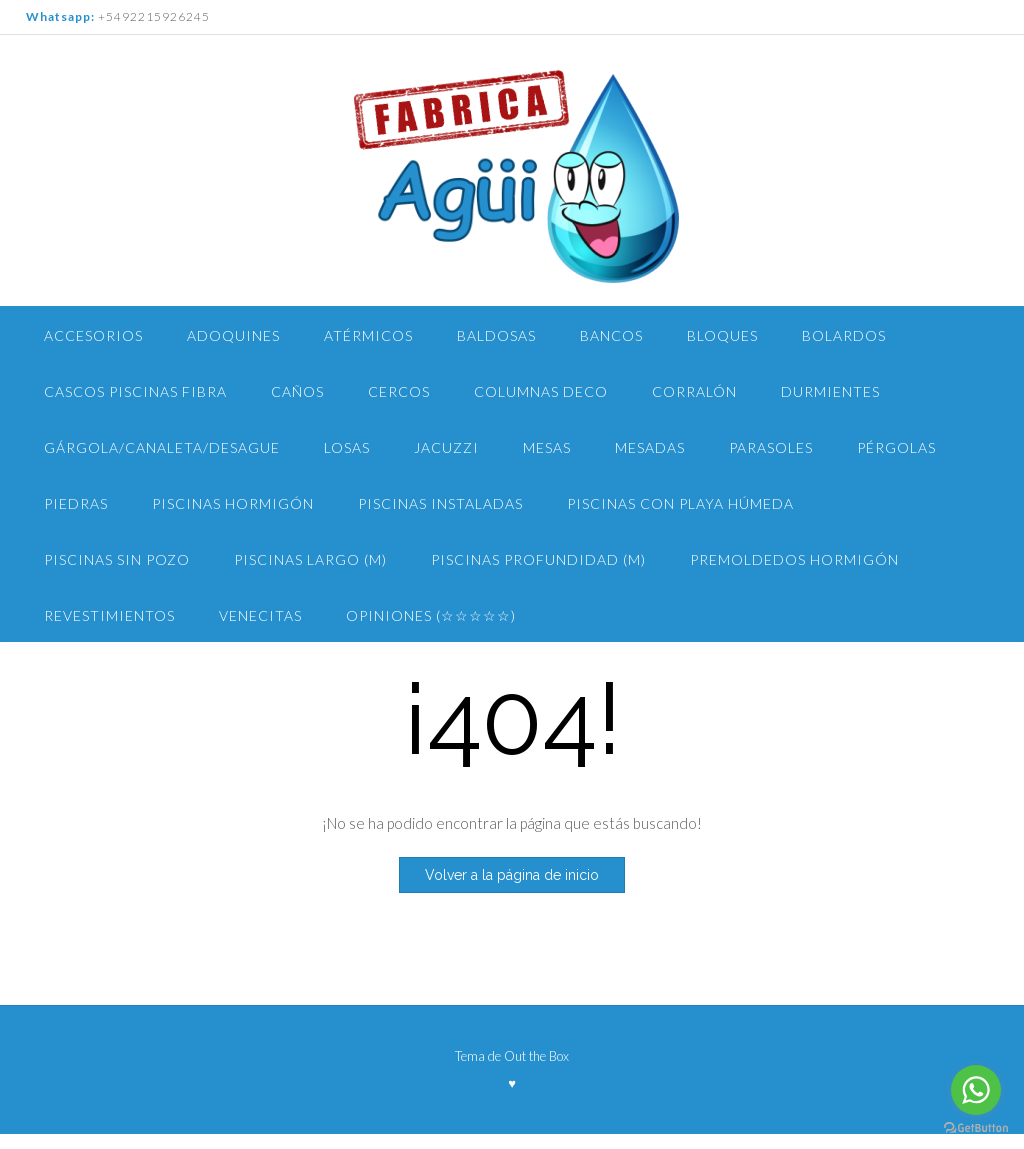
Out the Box (536, 1056)
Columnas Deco (541, 391)
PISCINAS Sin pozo (117, 559)
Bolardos (844, 335)
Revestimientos (109, 615)
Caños (297, 391)
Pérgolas (896, 447)
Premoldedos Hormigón (794, 559)
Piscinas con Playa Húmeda (680, 503)
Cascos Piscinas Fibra (135, 391)
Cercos (399, 391)
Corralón (694, 391)
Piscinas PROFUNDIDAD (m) (538, 559)
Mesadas (650, 447)
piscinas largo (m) (310, 559)
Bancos (611, 335)
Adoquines (233, 335)
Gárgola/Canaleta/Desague (162, 447)
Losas (347, 447)
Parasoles (771, 447)
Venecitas (260, 615)
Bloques (722, 335)
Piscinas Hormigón (233, 503)
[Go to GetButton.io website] (976, 1128)
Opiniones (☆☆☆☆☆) (431, 615)
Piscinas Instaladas (440, 503)
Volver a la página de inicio (512, 875)
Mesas (547, 447)
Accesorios (93, 335)
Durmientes (830, 391)
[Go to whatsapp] (976, 1090)
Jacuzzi (446, 447)
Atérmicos (368, 335)
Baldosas (496, 335)
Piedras (76, 503)
